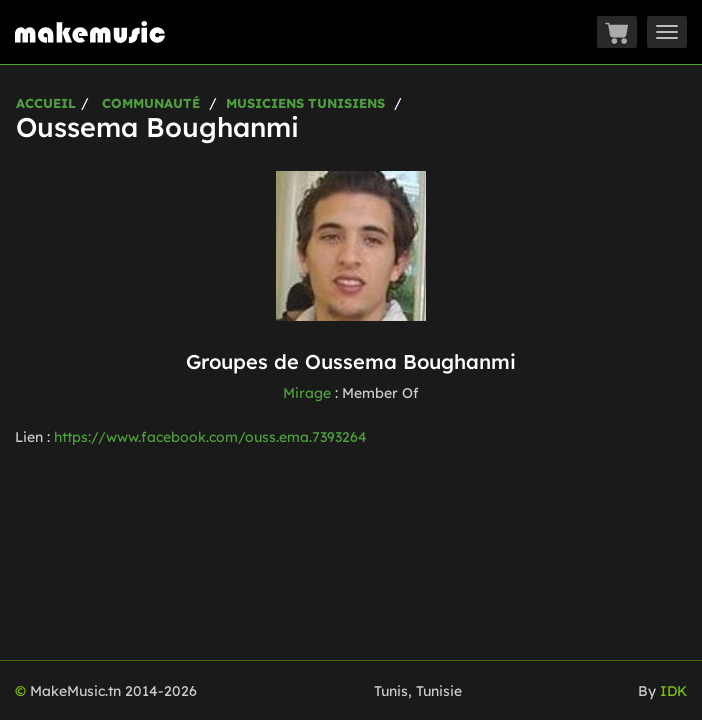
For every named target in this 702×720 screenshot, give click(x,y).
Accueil (46, 103)
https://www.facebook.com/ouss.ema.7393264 (210, 437)
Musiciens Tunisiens (305, 103)
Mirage (307, 393)
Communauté (151, 103)
